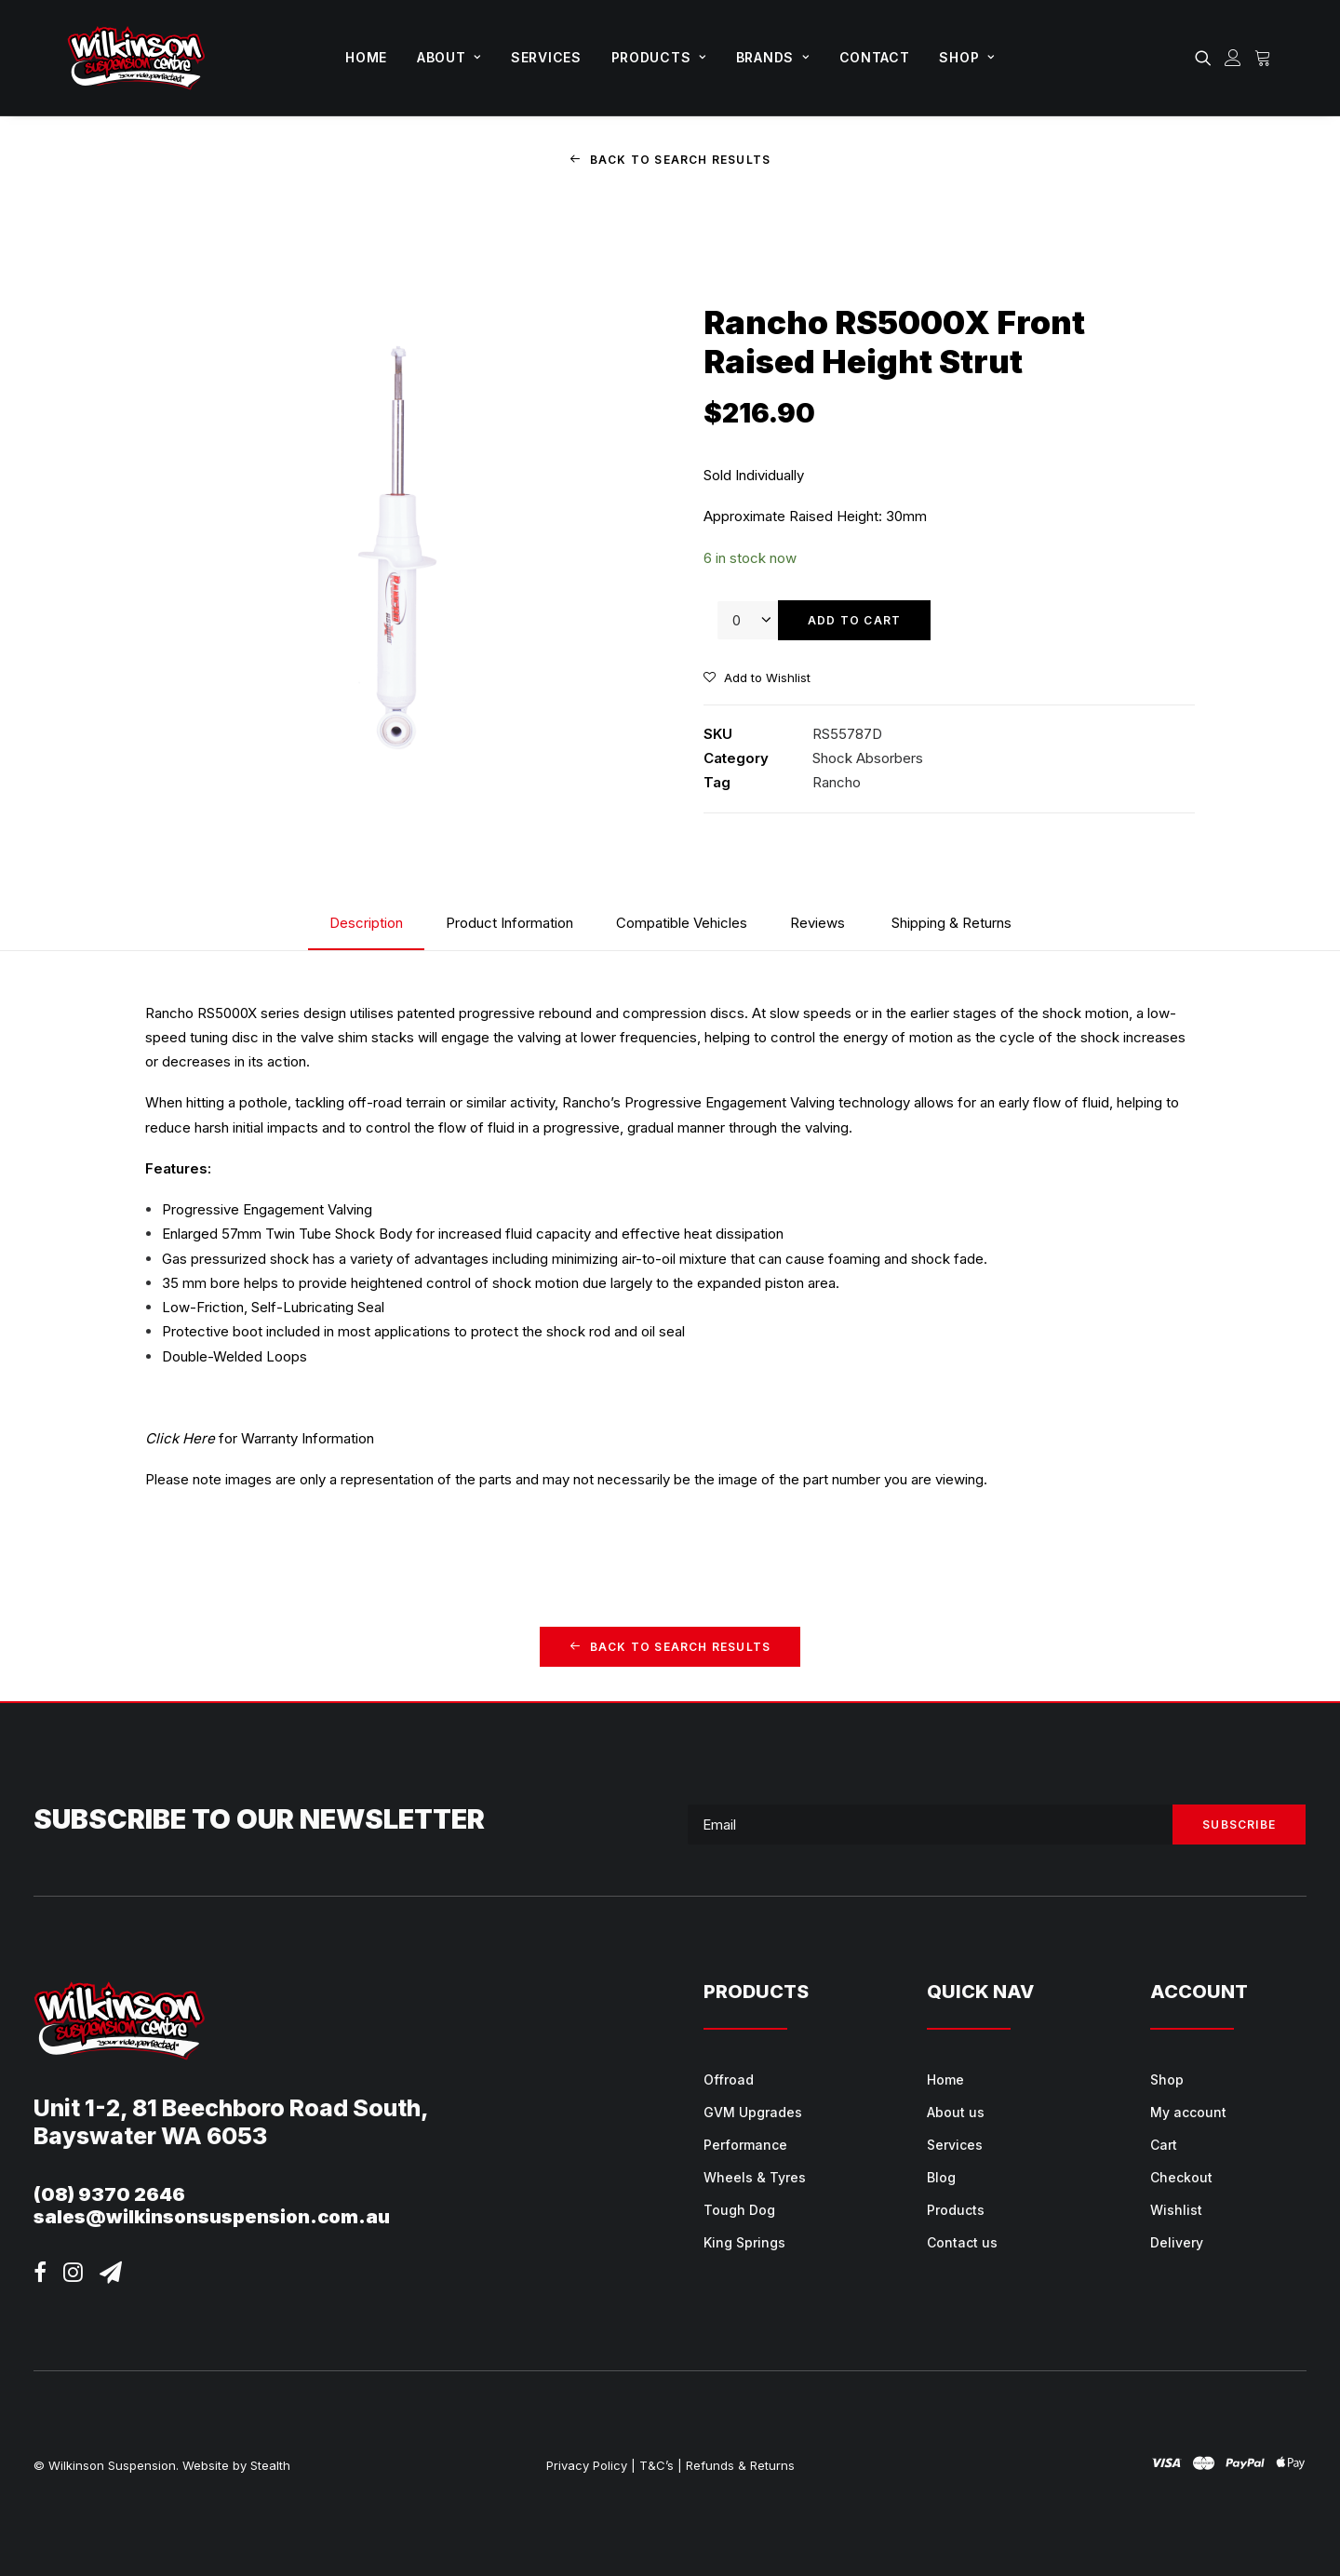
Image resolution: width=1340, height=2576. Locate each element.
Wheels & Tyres (755, 2176)
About (449, 57)
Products (658, 57)
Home (366, 57)
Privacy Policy (586, 2464)
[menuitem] (366, 57)
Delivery (1176, 2241)
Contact (874, 57)
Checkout (1181, 2176)
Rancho (836, 782)
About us (956, 2111)
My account (1188, 2111)
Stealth (270, 2464)
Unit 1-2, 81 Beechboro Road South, (231, 2108)
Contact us (962, 2241)
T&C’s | (660, 2464)
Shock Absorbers (867, 758)
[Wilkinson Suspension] (136, 57)
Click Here (180, 1438)
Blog (941, 2176)
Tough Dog (739, 2209)
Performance (745, 2144)
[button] (1206, 57)
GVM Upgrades (753, 2111)
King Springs (744, 2241)
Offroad (729, 2078)
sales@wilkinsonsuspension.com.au (212, 2217)
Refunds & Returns (740, 2464)
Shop (966, 57)
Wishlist (1176, 2209)
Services (546, 57)
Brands (773, 57)
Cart (1163, 2144)
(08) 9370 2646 (109, 2194)
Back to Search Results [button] (670, 160)
